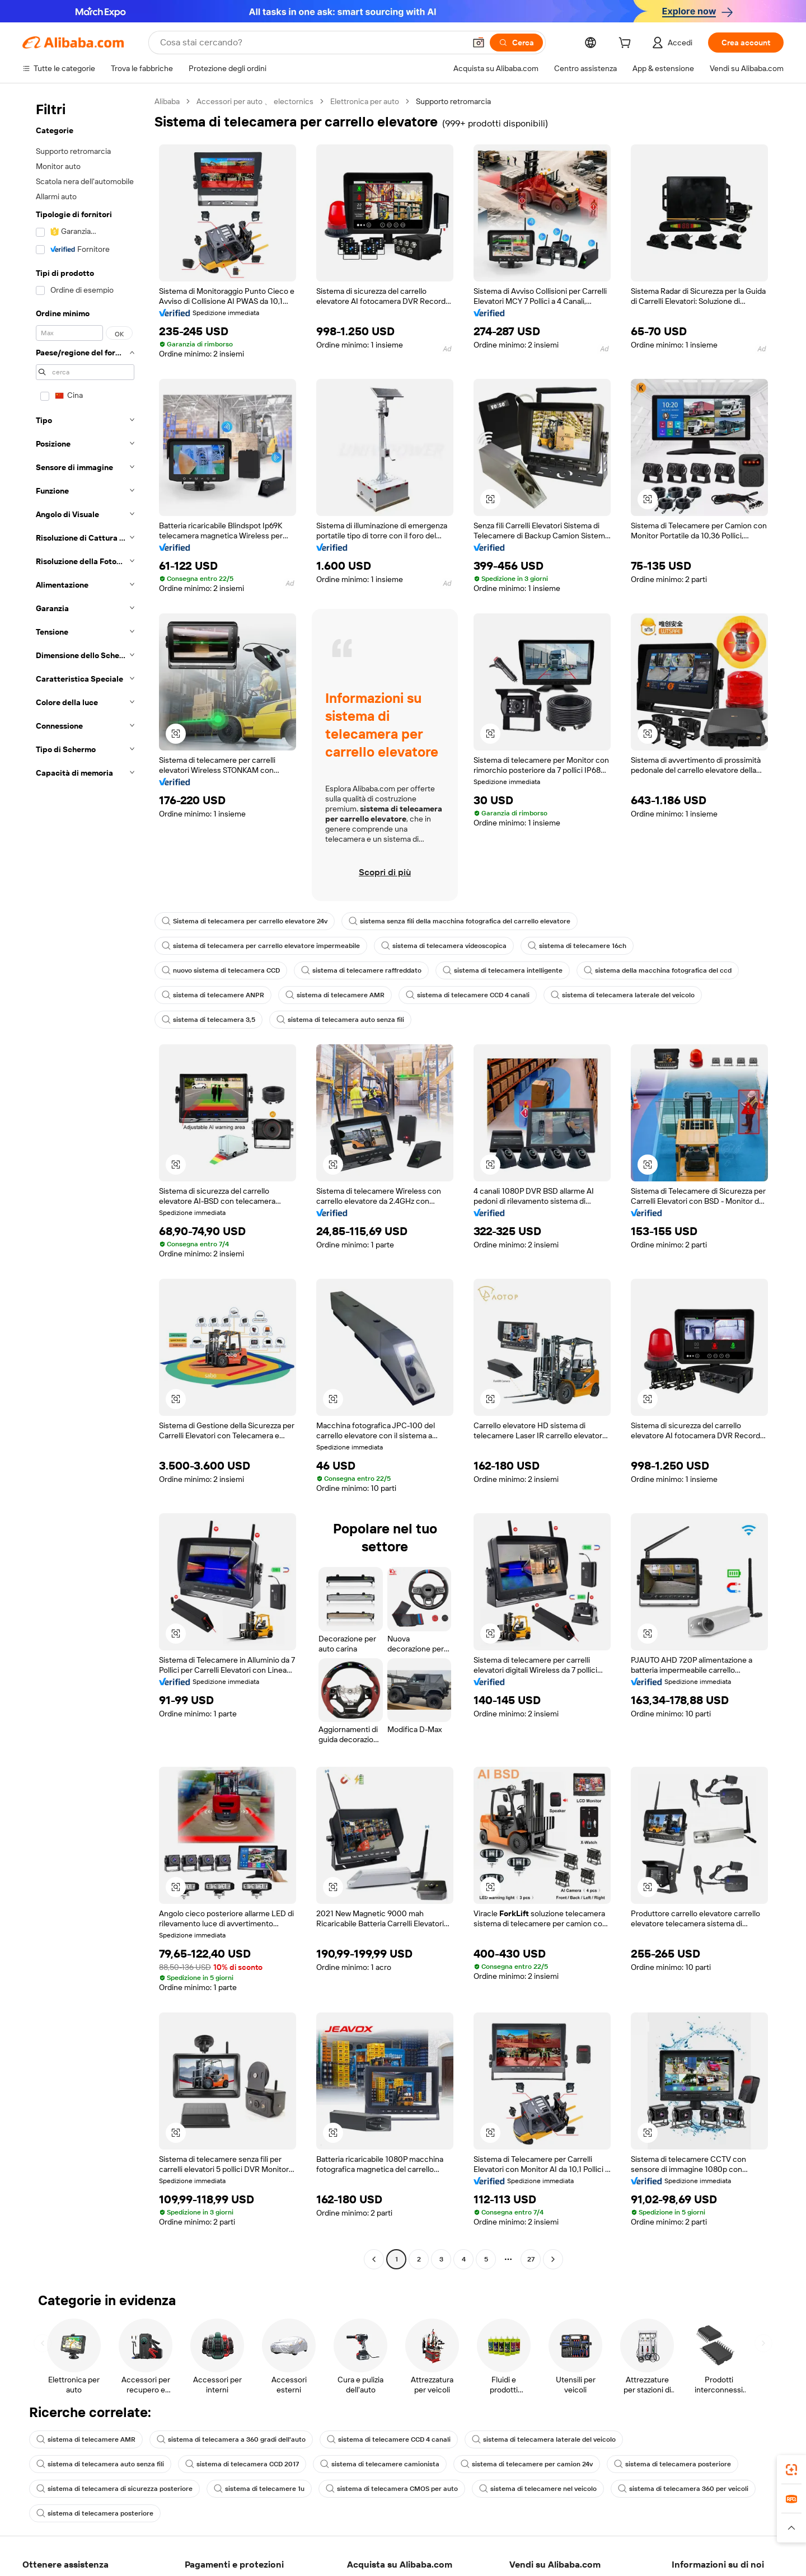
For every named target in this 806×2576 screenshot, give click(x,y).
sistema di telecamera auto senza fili (340, 1019)
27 (531, 2259)
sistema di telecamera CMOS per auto (392, 2488)
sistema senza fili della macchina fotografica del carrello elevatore (459, 921)
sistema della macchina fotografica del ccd (658, 970)
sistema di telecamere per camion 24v (527, 2464)
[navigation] (85, 1182)
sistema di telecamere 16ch (577, 945)
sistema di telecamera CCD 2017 (242, 2464)
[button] (490, 499)
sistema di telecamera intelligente (503, 970)
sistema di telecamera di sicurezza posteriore (114, 2488)
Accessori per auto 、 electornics (254, 101)
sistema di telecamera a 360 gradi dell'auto (231, 2439)
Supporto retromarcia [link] (453, 101)
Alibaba (167, 101)
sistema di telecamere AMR (335, 995)
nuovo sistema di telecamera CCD (221, 970)
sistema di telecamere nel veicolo (538, 2488)
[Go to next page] (553, 2259)
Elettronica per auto (364, 101)
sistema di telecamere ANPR (213, 995)
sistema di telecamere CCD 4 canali (467, 995)
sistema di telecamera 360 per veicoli (683, 2488)
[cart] (626, 44)
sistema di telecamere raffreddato (361, 970)
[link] (791, 2469)
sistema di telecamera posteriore (672, 2464)
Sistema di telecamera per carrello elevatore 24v (244, 921)
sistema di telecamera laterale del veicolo (623, 995)
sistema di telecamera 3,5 (208, 1019)
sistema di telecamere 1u (259, 2488)
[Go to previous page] (374, 2259)
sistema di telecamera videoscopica (444, 945)
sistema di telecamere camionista (379, 2464)
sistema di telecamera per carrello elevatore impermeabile (261, 945)
